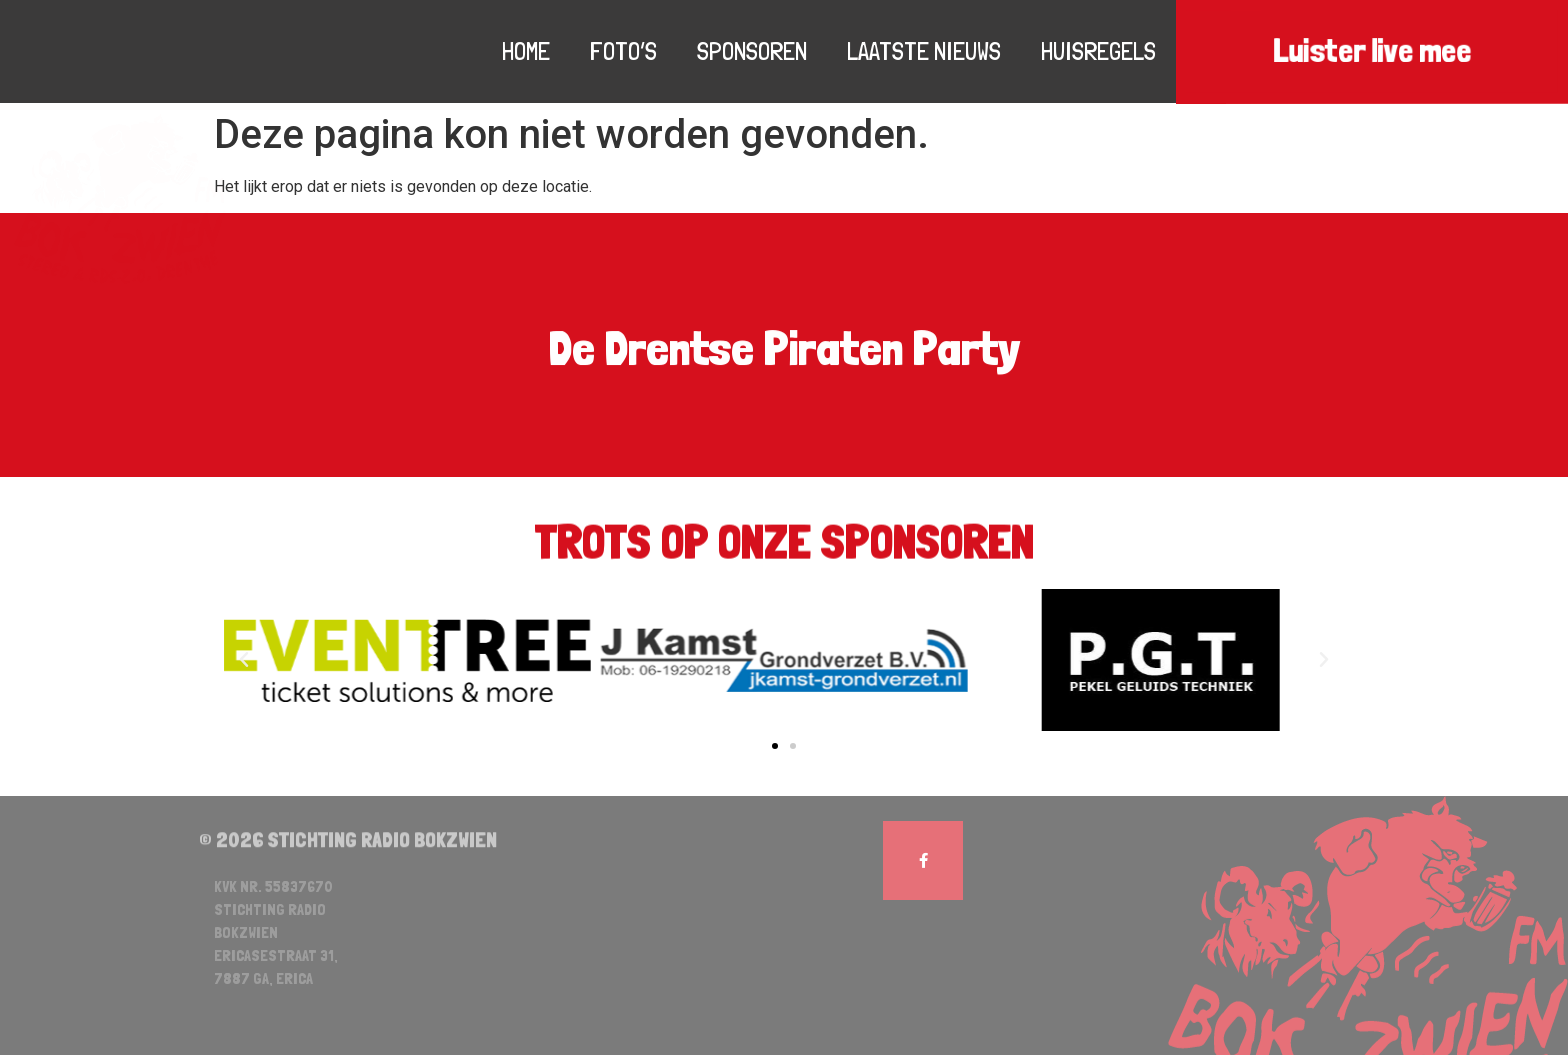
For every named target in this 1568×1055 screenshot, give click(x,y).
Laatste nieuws (924, 51)
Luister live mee (1372, 51)
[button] (775, 746)
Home (526, 51)
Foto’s (623, 51)
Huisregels (1098, 51)
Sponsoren (752, 51)
